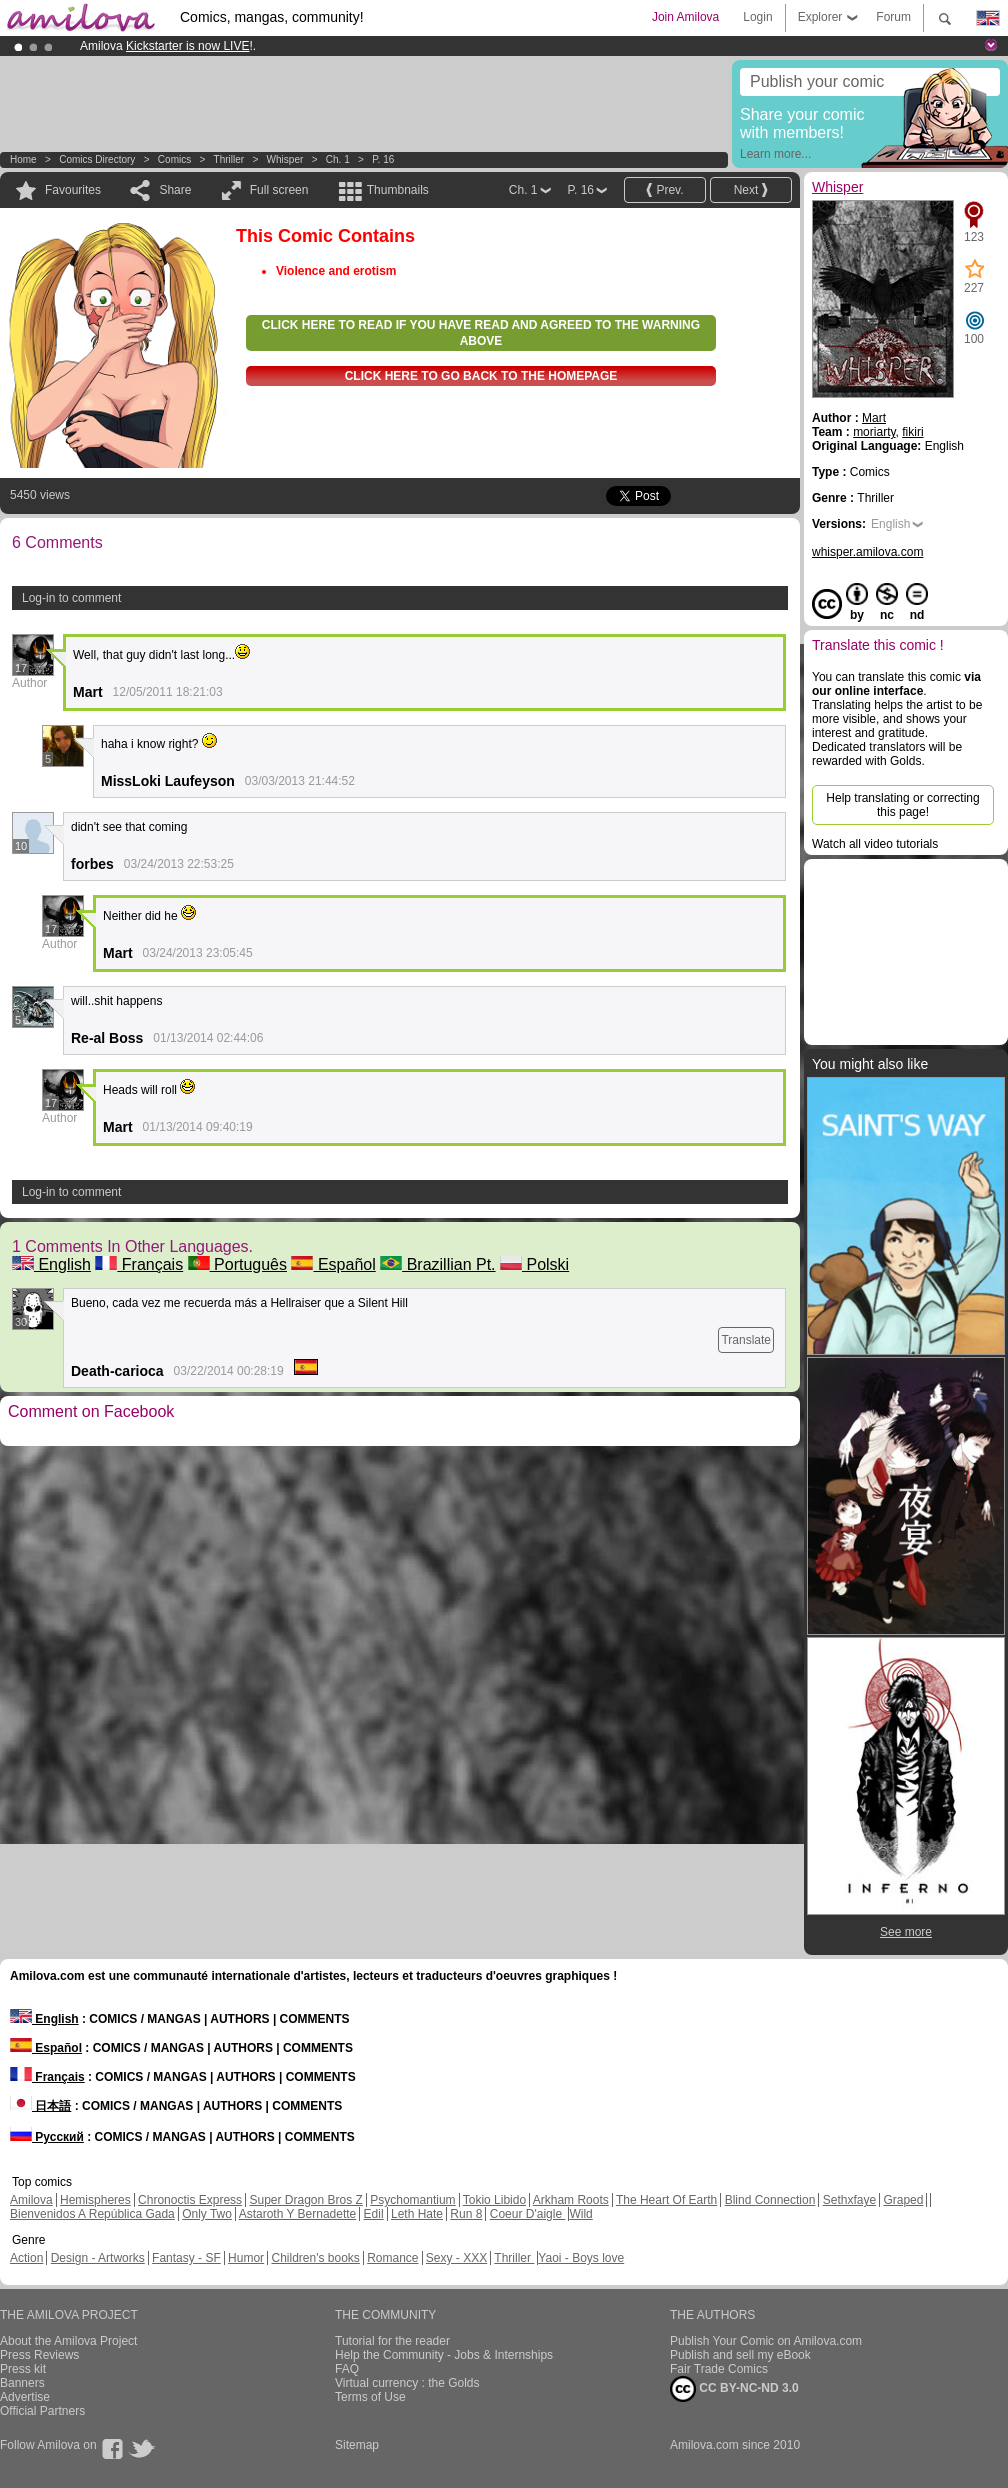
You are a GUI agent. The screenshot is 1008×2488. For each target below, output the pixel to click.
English (51, 1264)
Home (23, 159)
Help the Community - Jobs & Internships (444, 2355)
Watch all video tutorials (875, 844)
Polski (534, 1264)
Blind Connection (770, 2200)
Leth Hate (417, 2214)
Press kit (23, 2369)
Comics (174, 159)
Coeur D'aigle (528, 2214)
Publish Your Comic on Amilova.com (766, 2341)
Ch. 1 (338, 159)
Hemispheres (95, 2200)
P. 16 (383, 159)
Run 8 (466, 2214)
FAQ (347, 2369)
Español (333, 1264)
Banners (22, 2383)
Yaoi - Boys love (581, 2258)
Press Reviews (39, 2355)
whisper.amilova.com (867, 552)
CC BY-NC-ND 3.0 (734, 2389)
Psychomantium (412, 2200)
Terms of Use (370, 2397)
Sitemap (357, 2445)
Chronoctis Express (190, 2200)
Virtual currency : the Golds (407, 2383)
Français (139, 1264)
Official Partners (42, 2411)
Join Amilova (685, 17)
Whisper (285, 159)
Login (757, 17)
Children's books (315, 2258)
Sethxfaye (849, 2200)
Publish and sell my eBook (740, 2355)
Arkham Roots (571, 2200)
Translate (746, 1340)
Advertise (25, 2397)
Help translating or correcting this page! (902, 805)
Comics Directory (97, 159)
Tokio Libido (494, 2200)
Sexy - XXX (456, 2258)
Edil (374, 2214)
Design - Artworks (98, 2258)
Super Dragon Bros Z (305, 2200)
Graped (903, 2200)
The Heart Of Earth (666, 2200)
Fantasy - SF (186, 2258)
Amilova (31, 2200)
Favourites (73, 190)
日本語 (40, 2106)
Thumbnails (398, 190)
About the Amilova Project (68, 2341)
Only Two (207, 2214)
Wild (580, 2214)
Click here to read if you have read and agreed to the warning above (481, 333)
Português (237, 1264)
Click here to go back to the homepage (481, 376)
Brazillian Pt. (437, 1264)
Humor (246, 2258)
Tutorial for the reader (392, 2341)
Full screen (279, 190)
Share (175, 190)
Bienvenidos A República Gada (92, 2214)
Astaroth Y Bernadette (298, 2214)
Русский (47, 2137)
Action (26, 2258)
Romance (392, 2258)
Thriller (230, 159)
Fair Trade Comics (719, 2369)
